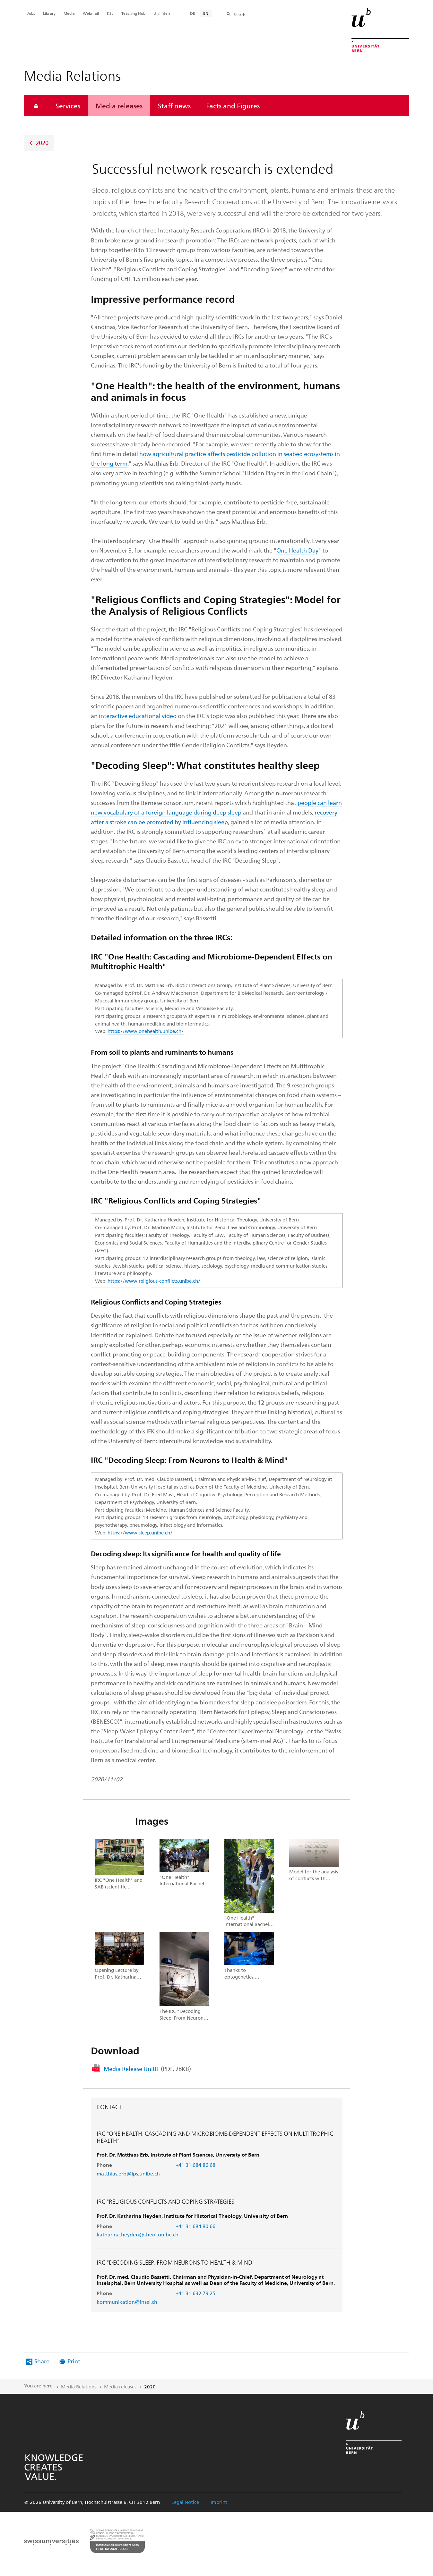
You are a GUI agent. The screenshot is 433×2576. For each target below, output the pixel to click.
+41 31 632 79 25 (195, 2293)
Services (68, 105)
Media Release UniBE (147, 2069)
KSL (110, 13)
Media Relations (78, 2386)
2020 (42, 143)
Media (69, 13)
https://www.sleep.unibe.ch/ (140, 1532)
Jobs (31, 13)
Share (41, 2361)
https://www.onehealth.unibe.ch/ (146, 1031)
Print (73, 2361)
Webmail (91, 13)
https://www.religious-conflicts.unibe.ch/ (154, 1281)
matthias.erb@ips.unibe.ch (128, 2173)
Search (239, 14)
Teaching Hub (133, 13)
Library (49, 13)
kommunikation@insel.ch (127, 2301)
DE (192, 13)
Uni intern (162, 13)
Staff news (174, 105)
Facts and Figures (233, 105)
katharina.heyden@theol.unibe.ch (137, 2234)
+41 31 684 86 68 (195, 2164)
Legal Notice (185, 2502)
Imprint (219, 2502)
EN (205, 13)
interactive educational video (138, 716)
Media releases (119, 105)
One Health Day (297, 550)
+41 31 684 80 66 (195, 2226)
